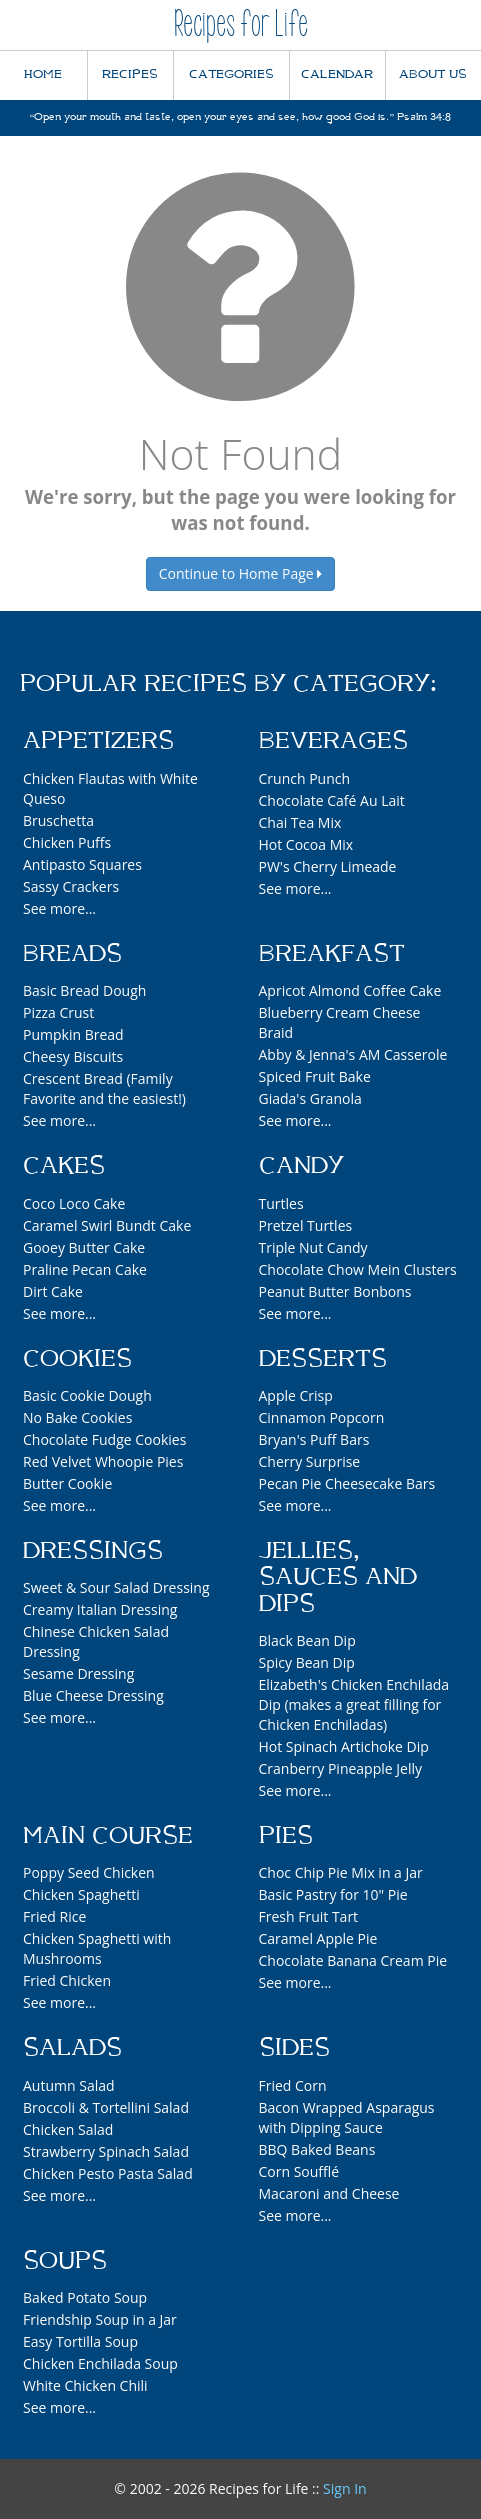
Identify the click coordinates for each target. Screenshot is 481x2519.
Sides (294, 2048)
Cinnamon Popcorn (322, 1417)
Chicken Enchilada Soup (100, 2363)
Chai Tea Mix (300, 822)
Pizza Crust (58, 1012)
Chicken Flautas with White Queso (110, 788)
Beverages (333, 741)
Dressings (93, 1551)
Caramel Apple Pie (318, 1938)
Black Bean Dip (307, 1640)
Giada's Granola (310, 1098)
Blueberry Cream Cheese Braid (340, 1022)
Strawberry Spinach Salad (106, 2151)
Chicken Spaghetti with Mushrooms (97, 1948)
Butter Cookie (67, 1483)
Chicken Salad (68, 2129)
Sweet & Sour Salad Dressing (116, 1587)
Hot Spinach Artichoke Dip (344, 1746)
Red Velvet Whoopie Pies (103, 1461)
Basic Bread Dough (84, 990)
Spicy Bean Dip (307, 1662)
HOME (43, 74)
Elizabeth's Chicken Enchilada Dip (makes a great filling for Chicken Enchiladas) (354, 1704)
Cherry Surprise (310, 1461)
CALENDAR (337, 74)
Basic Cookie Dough (87, 1395)
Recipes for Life (241, 24)
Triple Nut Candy (313, 1247)
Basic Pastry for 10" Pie (333, 1894)
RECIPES (130, 74)
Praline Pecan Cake (85, 1269)
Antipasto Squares (82, 864)
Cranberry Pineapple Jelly (340, 1768)
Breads (72, 954)
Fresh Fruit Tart (309, 1916)
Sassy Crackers (71, 886)
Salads (72, 2048)
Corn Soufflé (299, 2171)
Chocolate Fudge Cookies (104, 1439)
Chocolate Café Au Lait (332, 800)
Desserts (323, 1359)
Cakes (64, 1166)
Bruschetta (58, 820)
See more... (59, 908)
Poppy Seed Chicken (89, 1872)
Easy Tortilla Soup (80, 2341)
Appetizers (98, 741)
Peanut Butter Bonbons (335, 1291)
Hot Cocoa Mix (306, 844)
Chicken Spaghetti (81, 1894)
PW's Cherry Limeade (328, 866)
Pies (286, 1836)
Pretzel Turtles (306, 1225)
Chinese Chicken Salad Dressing (96, 1641)
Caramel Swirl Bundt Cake (107, 1225)
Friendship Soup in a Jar (100, 2319)
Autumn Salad (69, 2085)
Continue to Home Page (241, 573)
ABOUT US (433, 74)
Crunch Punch (305, 778)
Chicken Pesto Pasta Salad (108, 2173)
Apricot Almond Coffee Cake (350, 990)
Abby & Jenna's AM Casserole (353, 1054)
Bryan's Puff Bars (314, 1439)
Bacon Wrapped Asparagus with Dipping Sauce (347, 2117)
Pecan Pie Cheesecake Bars (347, 1483)
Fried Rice (54, 1916)
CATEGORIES (231, 74)
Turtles (281, 1203)
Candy (301, 1166)
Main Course (108, 1836)
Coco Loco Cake (74, 1203)
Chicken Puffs (67, 842)
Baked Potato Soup (85, 2297)
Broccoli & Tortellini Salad (106, 2107)
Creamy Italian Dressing (100, 1609)
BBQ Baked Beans (317, 2149)
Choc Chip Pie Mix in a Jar (341, 1872)
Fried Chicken (67, 1980)
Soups (65, 2261)
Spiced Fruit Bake (315, 1076)
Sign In (345, 2488)
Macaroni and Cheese (329, 2193)
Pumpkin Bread (73, 1034)
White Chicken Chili (85, 2385)
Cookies (77, 1359)
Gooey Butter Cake (84, 1247)
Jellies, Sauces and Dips (338, 1577)
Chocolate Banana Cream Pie (353, 1960)
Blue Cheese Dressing (93, 1695)
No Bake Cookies (77, 1417)
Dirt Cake (53, 1291)
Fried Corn (293, 2085)
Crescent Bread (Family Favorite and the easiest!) (104, 1088)
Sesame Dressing (78, 1673)
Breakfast (332, 954)
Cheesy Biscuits (73, 1056)
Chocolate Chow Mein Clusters (358, 1269)
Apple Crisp (296, 1395)
